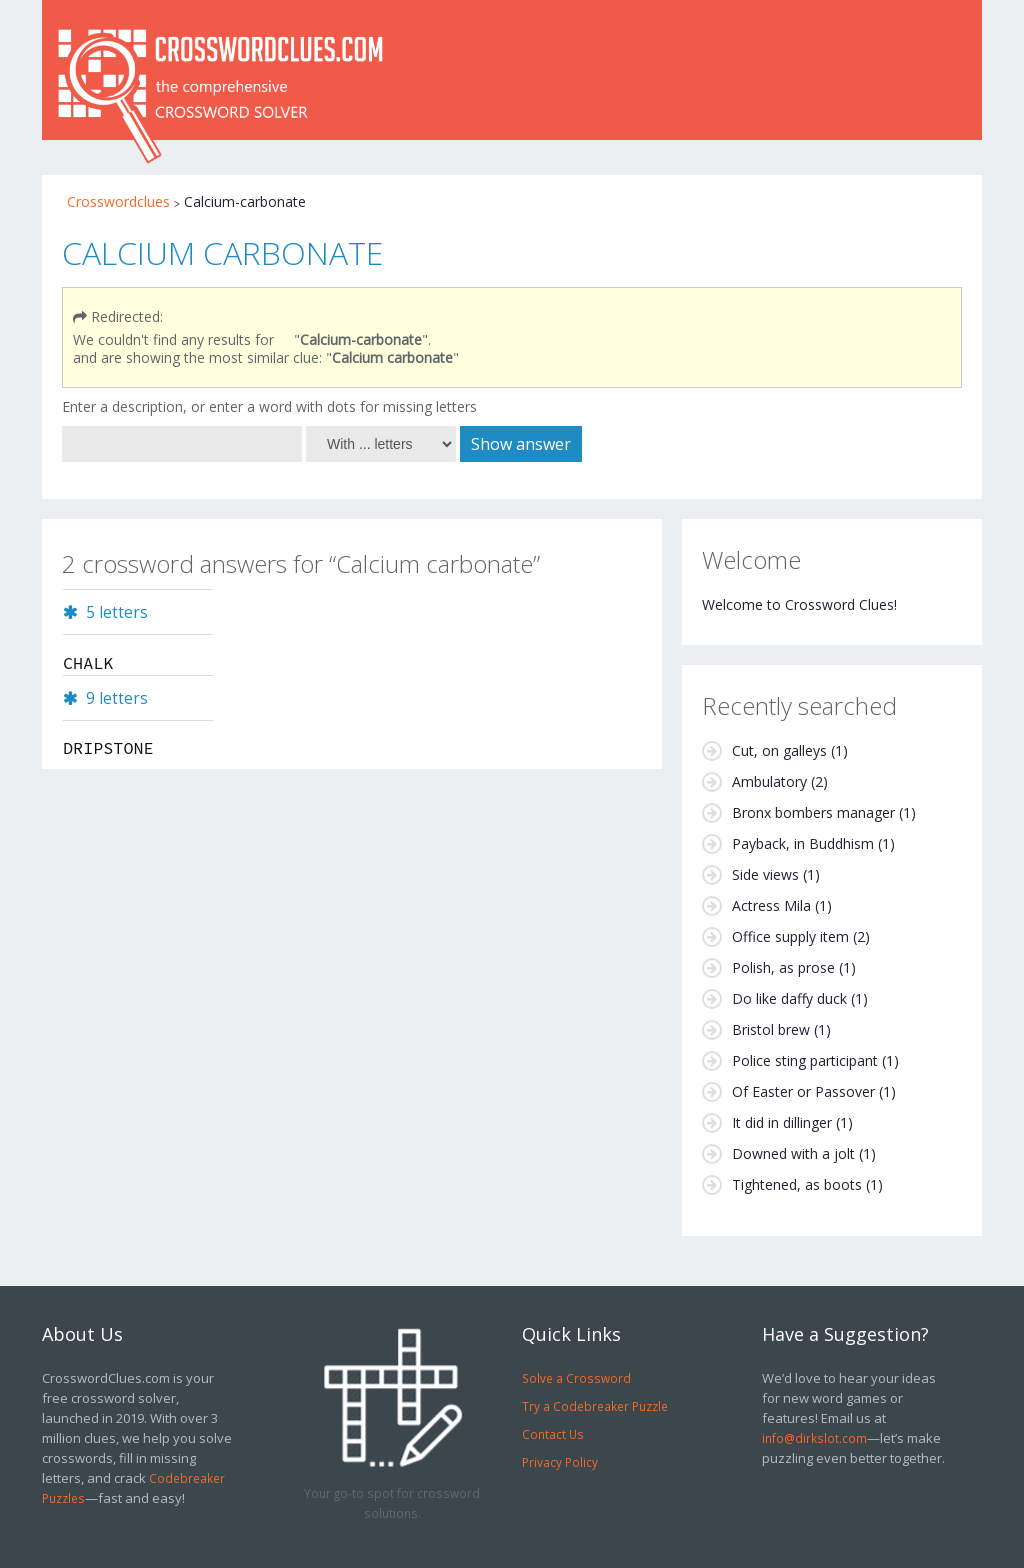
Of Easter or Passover (803, 1091)
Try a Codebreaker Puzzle (595, 1406)
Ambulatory (769, 781)
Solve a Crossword (576, 1378)
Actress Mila (771, 905)
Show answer (521, 444)
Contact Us (553, 1434)
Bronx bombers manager (813, 812)
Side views (765, 874)
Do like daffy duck (789, 998)
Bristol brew (771, 1029)
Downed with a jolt (793, 1153)
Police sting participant (805, 1060)
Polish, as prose (783, 967)
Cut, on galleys (779, 750)
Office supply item (790, 936)
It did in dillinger (782, 1122)
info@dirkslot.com (814, 1438)
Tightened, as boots (797, 1184)
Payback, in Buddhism (803, 843)
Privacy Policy (560, 1462)
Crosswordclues (118, 201)
